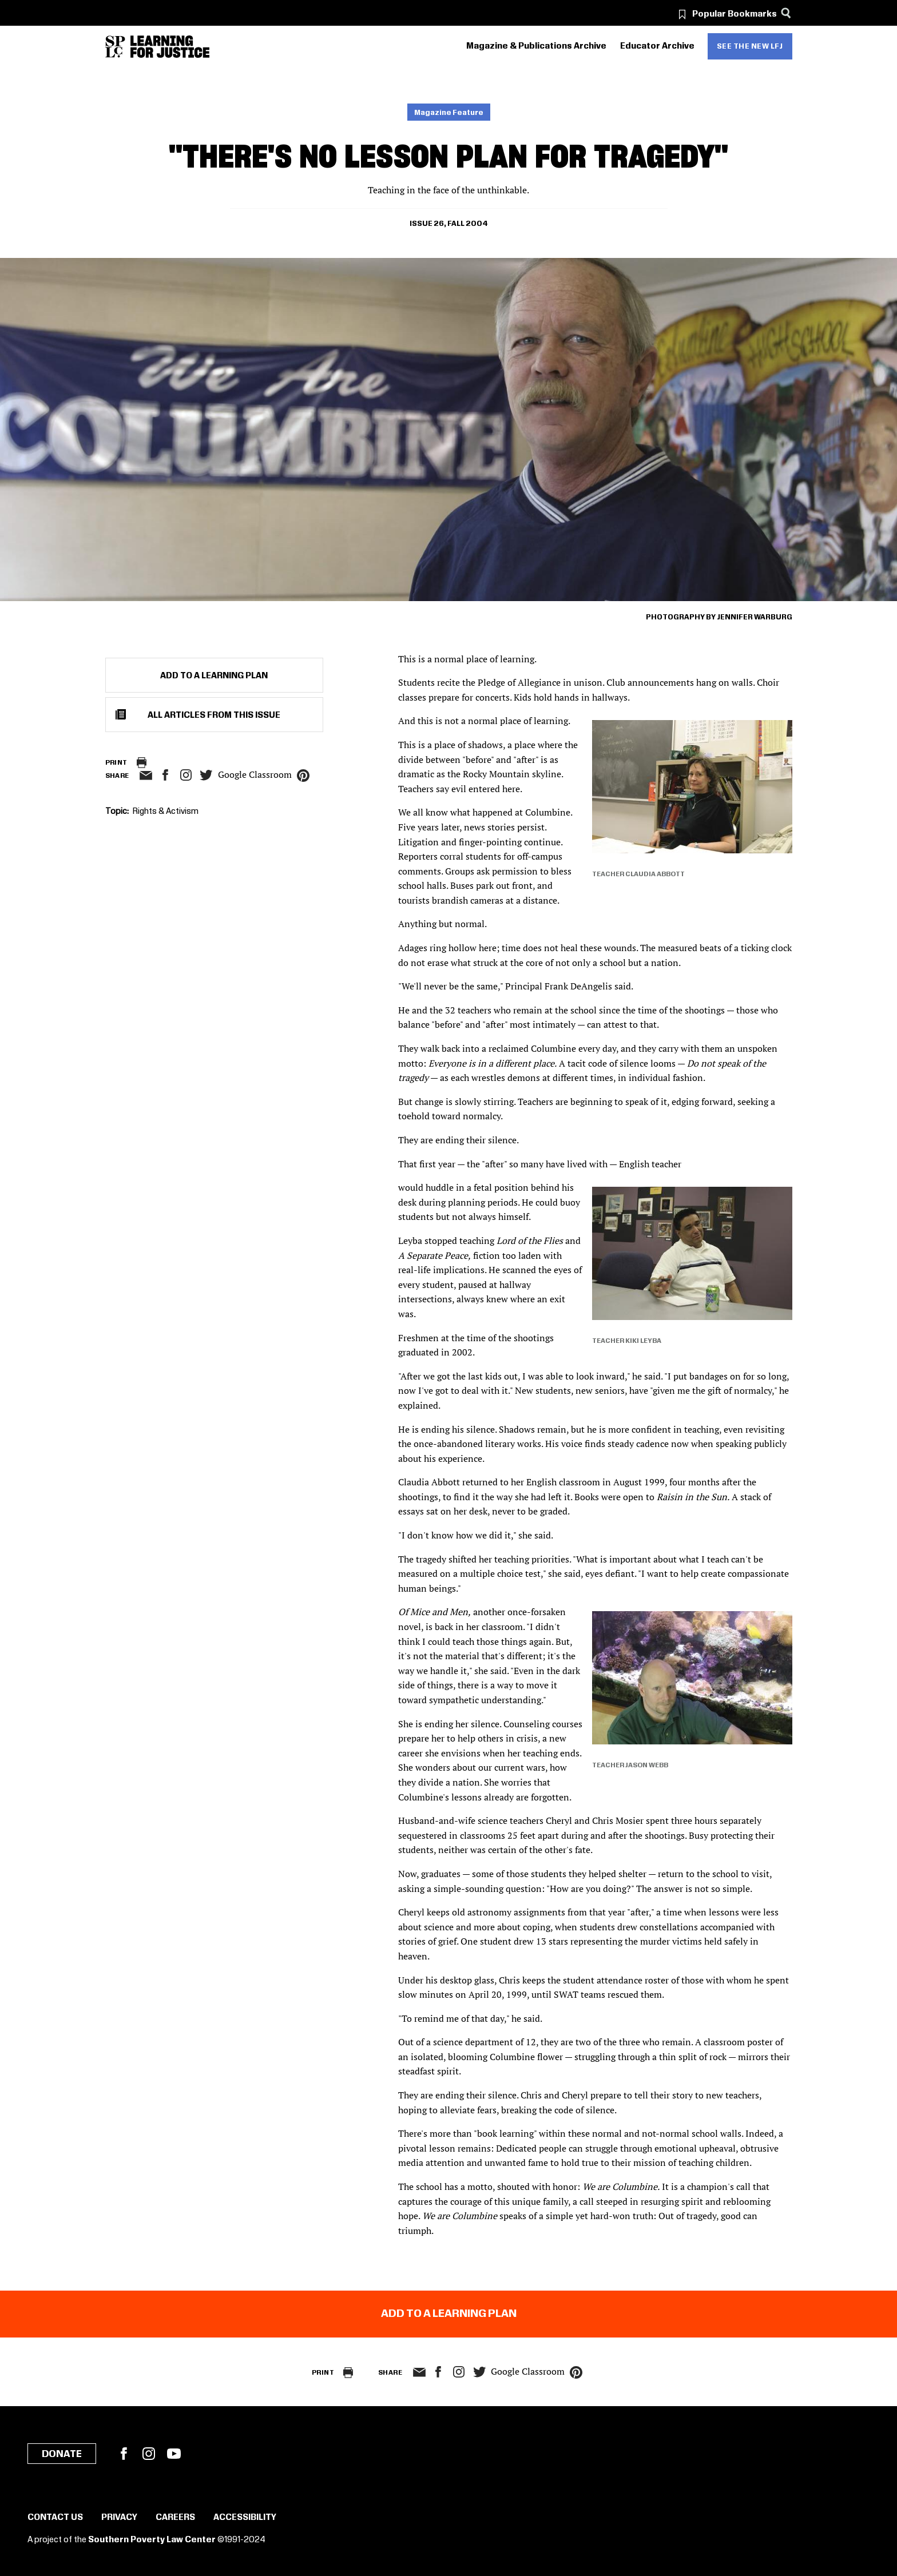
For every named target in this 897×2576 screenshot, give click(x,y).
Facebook (123, 2453)
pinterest (303, 775)
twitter (206, 775)
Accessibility (244, 2518)
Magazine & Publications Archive (536, 46)
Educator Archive (657, 46)
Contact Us (55, 2518)
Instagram (186, 775)
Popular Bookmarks (734, 14)
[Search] (786, 13)
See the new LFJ (750, 46)
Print (116, 763)
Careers (175, 2518)
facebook (165, 775)
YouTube (174, 2453)
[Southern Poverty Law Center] (115, 46)
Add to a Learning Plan (214, 676)
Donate (62, 2454)
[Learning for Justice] (169, 46)
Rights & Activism (166, 812)
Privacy (119, 2518)
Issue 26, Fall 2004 (449, 223)
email (146, 775)
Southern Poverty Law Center (152, 2540)
